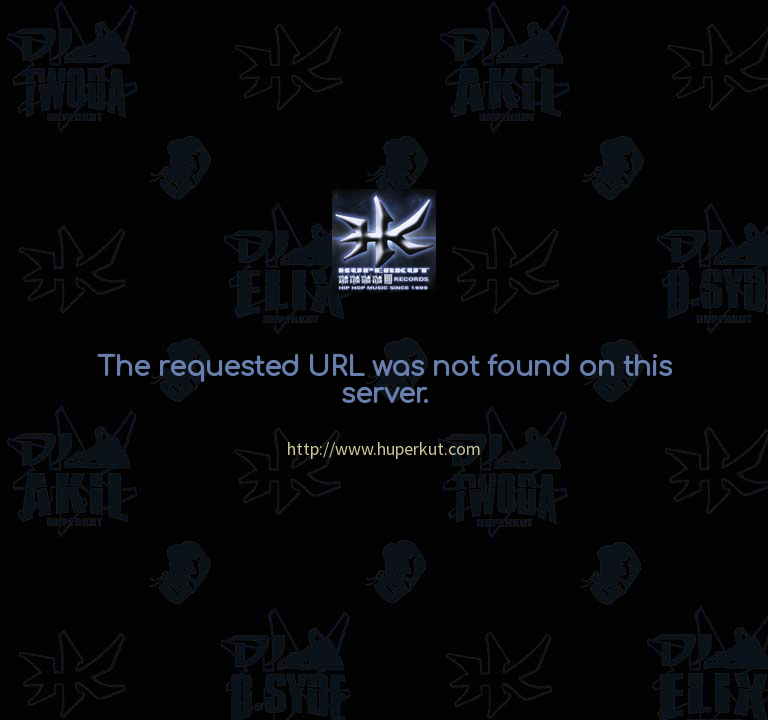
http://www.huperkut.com (384, 448)
